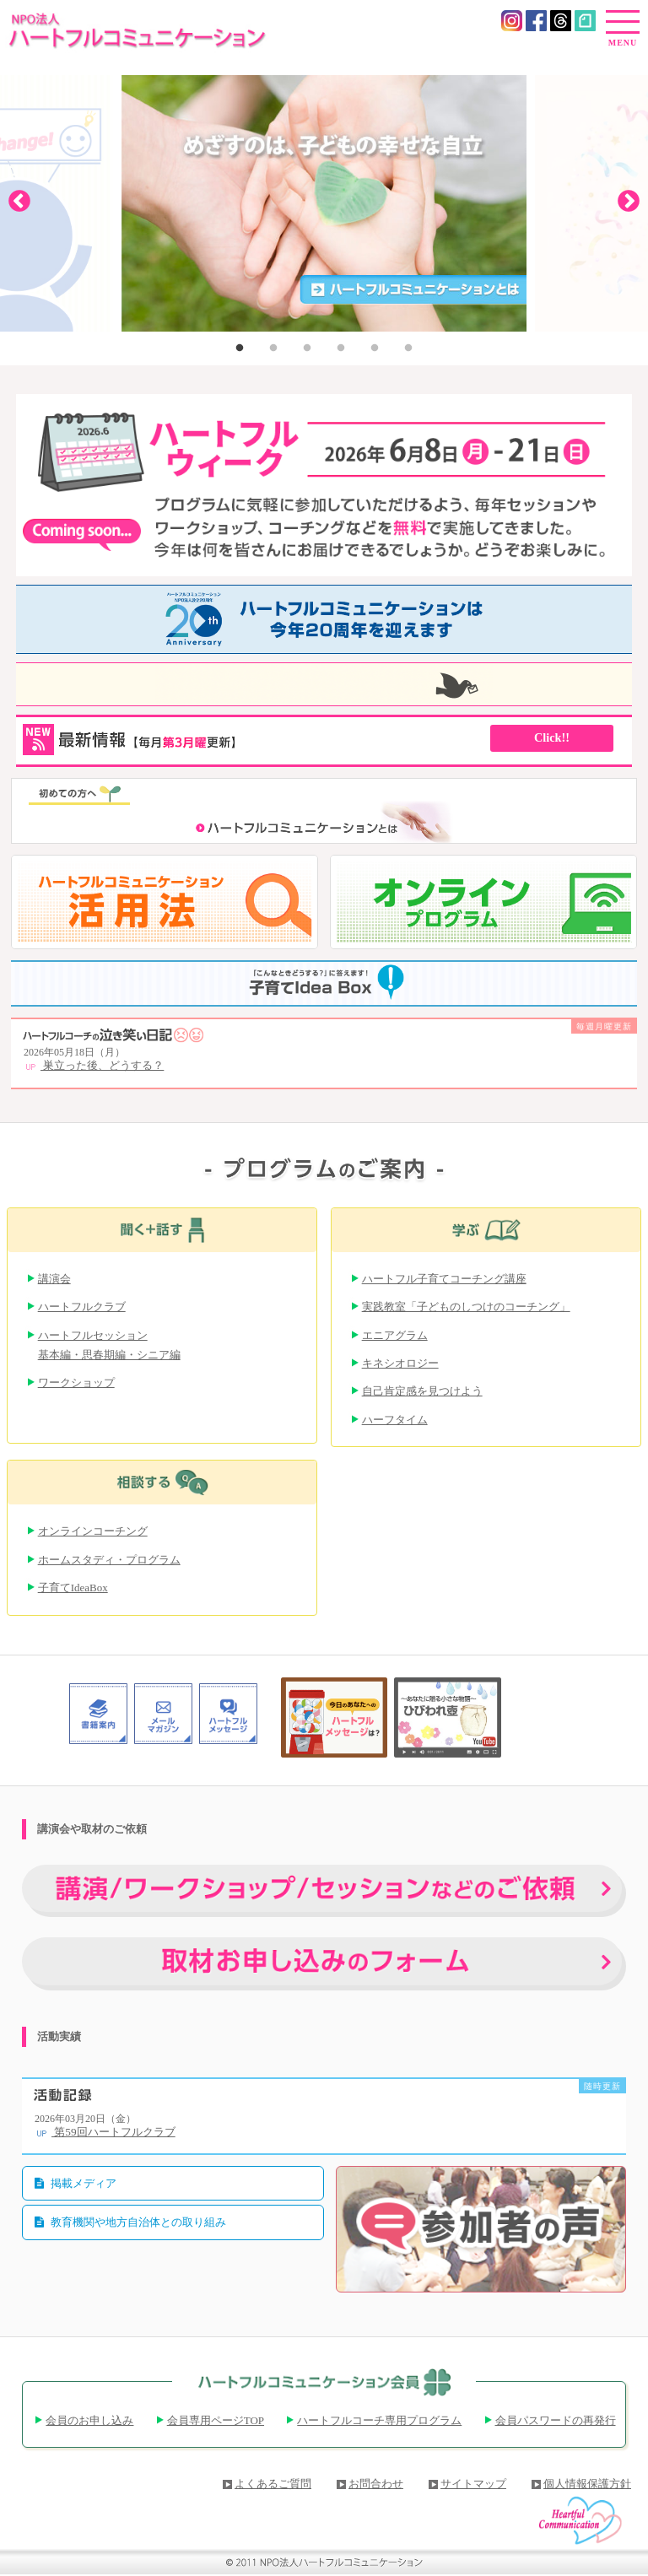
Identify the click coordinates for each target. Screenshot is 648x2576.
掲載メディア (83, 2183)
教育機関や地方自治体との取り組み (138, 2222)
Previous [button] (19, 199)
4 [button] (341, 348)
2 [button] (273, 348)
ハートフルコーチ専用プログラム (379, 2420)
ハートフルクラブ (82, 1306)
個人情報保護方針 (587, 2483)
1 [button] (239, 348)
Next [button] (628, 199)
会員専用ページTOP (215, 2420)
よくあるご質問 (273, 2483)
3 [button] (307, 348)
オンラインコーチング (93, 1531)
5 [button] (374, 348)
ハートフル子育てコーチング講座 (444, 1278)
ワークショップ (76, 1382)
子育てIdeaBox (73, 1587)
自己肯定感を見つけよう (422, 1391)
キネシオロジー (400, 1363)
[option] (324, 199)
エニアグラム (395, 1335)
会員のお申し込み (89, 2420)
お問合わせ (375, 2483)
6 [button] (408, 348)
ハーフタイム (395, 1419)
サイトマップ (473, 2483)
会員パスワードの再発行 (555, 2420)
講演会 (54, 1278)
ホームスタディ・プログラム (109, 1559)
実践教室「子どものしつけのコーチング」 (466, 1306)
